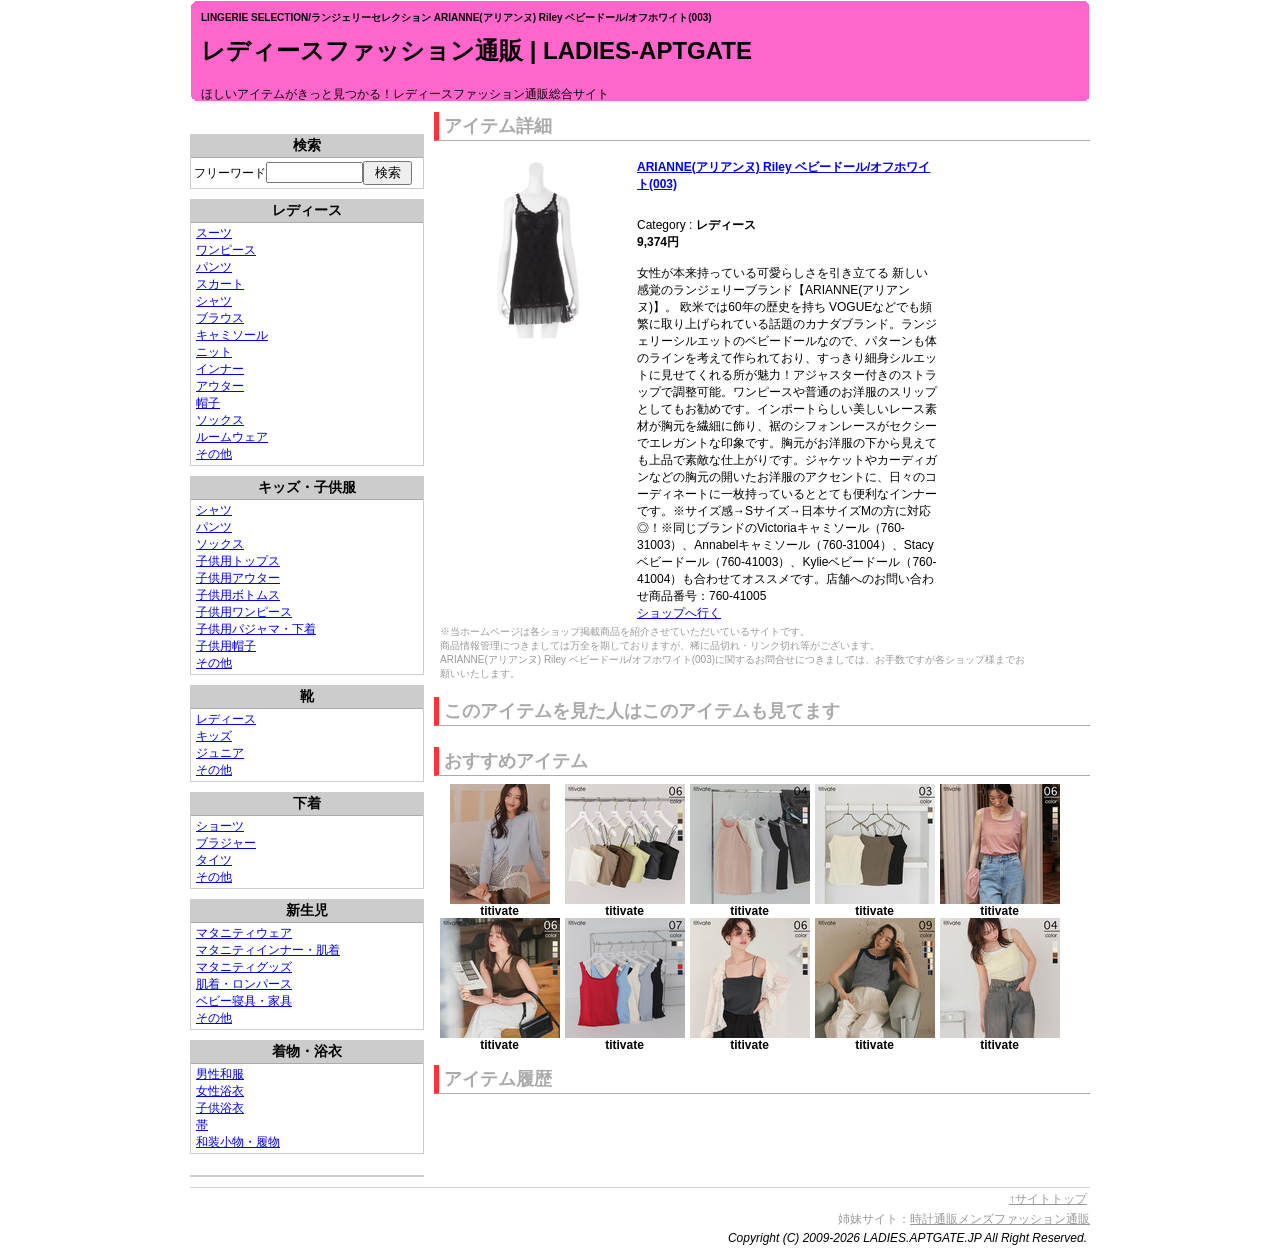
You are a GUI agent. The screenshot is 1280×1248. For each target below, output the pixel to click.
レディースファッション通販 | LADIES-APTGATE (476, 50)
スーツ (214, 233)
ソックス (220, 420)
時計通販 (934, 1219)
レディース (226, 719)
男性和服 (220, 1074)
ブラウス (220, 318)
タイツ (214, 860)
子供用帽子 (226, 646)
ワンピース (226, 250)
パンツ (214, 267)
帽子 (208, 403)
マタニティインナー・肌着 (268, 950)
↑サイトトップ (1048, 1199)
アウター (220, 386)
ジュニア (220, 753)
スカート (220, 284)
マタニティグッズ (244, 967)
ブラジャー (226, 843)
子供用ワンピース (244, 612)
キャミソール (232, 335)
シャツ (214, 301)
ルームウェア (232, 437)
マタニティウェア (244, 933)
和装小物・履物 (238, 1142)
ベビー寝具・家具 (244, 1001)
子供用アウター (238, 578)
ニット (214, 352)
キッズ (214, 736)
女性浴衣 (220, 1091)
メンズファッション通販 (1024, 1219)
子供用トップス (238, 561)
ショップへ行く (679, 613)
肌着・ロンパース (244, 984)
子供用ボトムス (238, 595)
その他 (214, 454)
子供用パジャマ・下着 (256, 629)
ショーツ (220, 826)
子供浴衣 (220, 1108)
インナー (220, 369)
